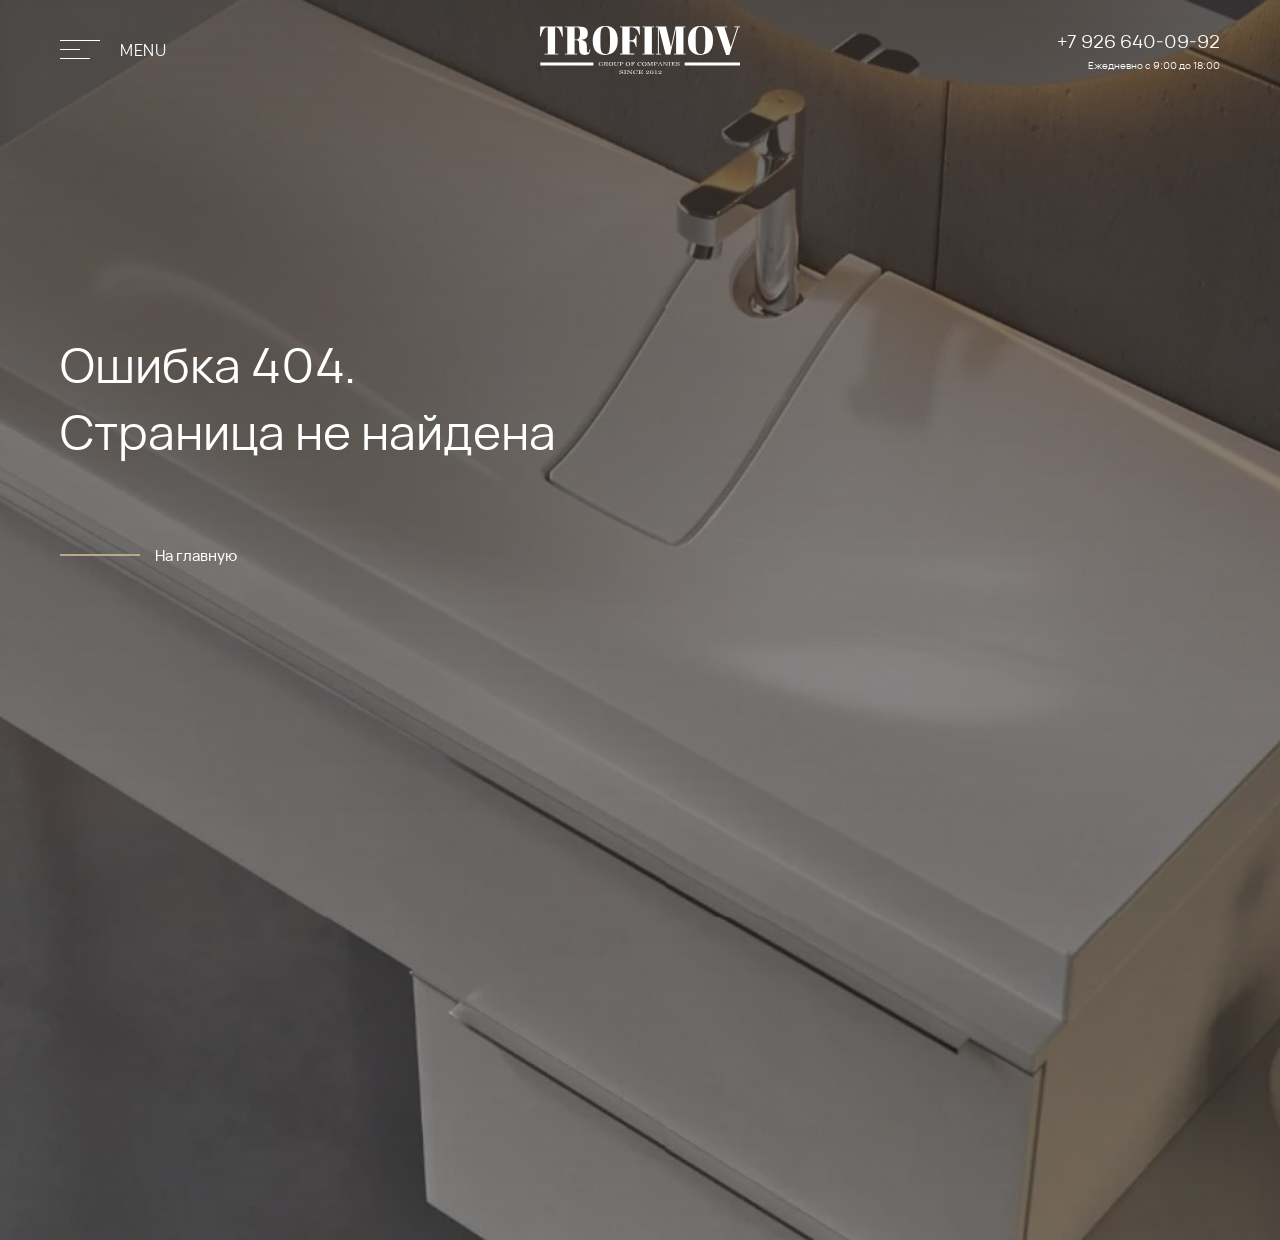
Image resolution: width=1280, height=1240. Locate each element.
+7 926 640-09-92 (1138, 41)
